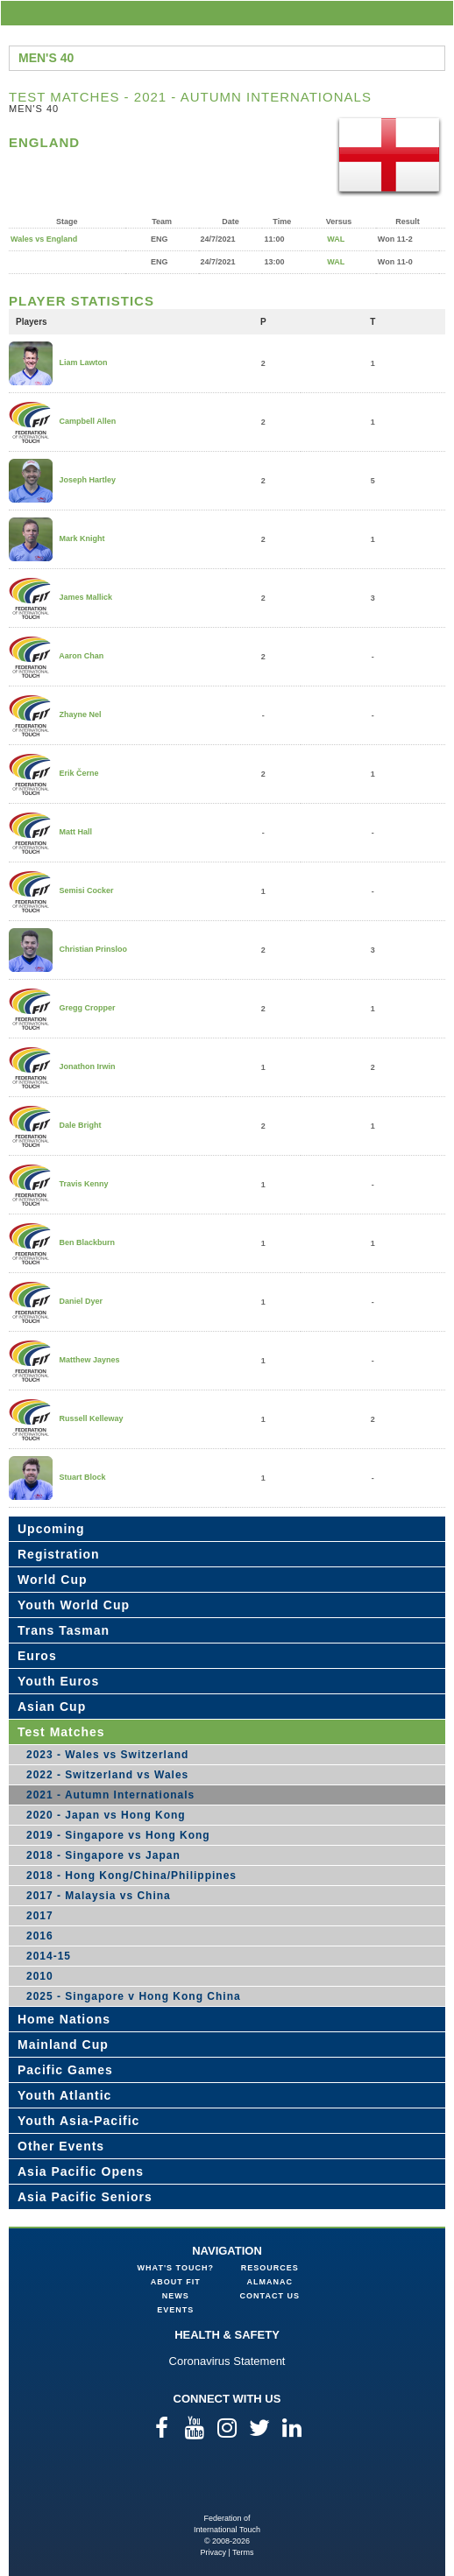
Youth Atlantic (64, 2095)
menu (437, 12)
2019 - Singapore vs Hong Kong (118, 1835)
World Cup (53, 1580)
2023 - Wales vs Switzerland (107, 1755)
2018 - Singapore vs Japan (103, 1855)
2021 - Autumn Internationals (110, 1795)
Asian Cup (52, 1707)
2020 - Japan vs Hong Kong (106, 1815)
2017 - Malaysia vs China (98, 1896)
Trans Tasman (64, 1630)
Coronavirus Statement (227, 2361)
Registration (59, 1554)
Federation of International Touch (227, 2484)
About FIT (176, 2281)
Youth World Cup (74, 1605)
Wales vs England (44, 239)
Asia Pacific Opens (81, 2171)
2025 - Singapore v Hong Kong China (133, 1996)
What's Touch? (176, 2267)
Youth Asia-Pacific (78, 2121)
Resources (270, 2267)
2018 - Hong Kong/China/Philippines (131, 1875)
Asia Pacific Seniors (85, 2197)
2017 (39, 1916)
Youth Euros (58, 1681)
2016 (39, 1936)
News (175, 2295)
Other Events (61, 2146)
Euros (37, 1656)
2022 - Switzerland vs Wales (107, 1775)
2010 (39, 1976)
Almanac (270, 2281)
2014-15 (48, 1956)
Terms (243, 2552)
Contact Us (270, 2295)
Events (175, 2309)
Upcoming (51, 1529)
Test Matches (61, 1732)
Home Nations (64, 2019)
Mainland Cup (63, 2045)
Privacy (213, 2552)
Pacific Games (65, 2070)
